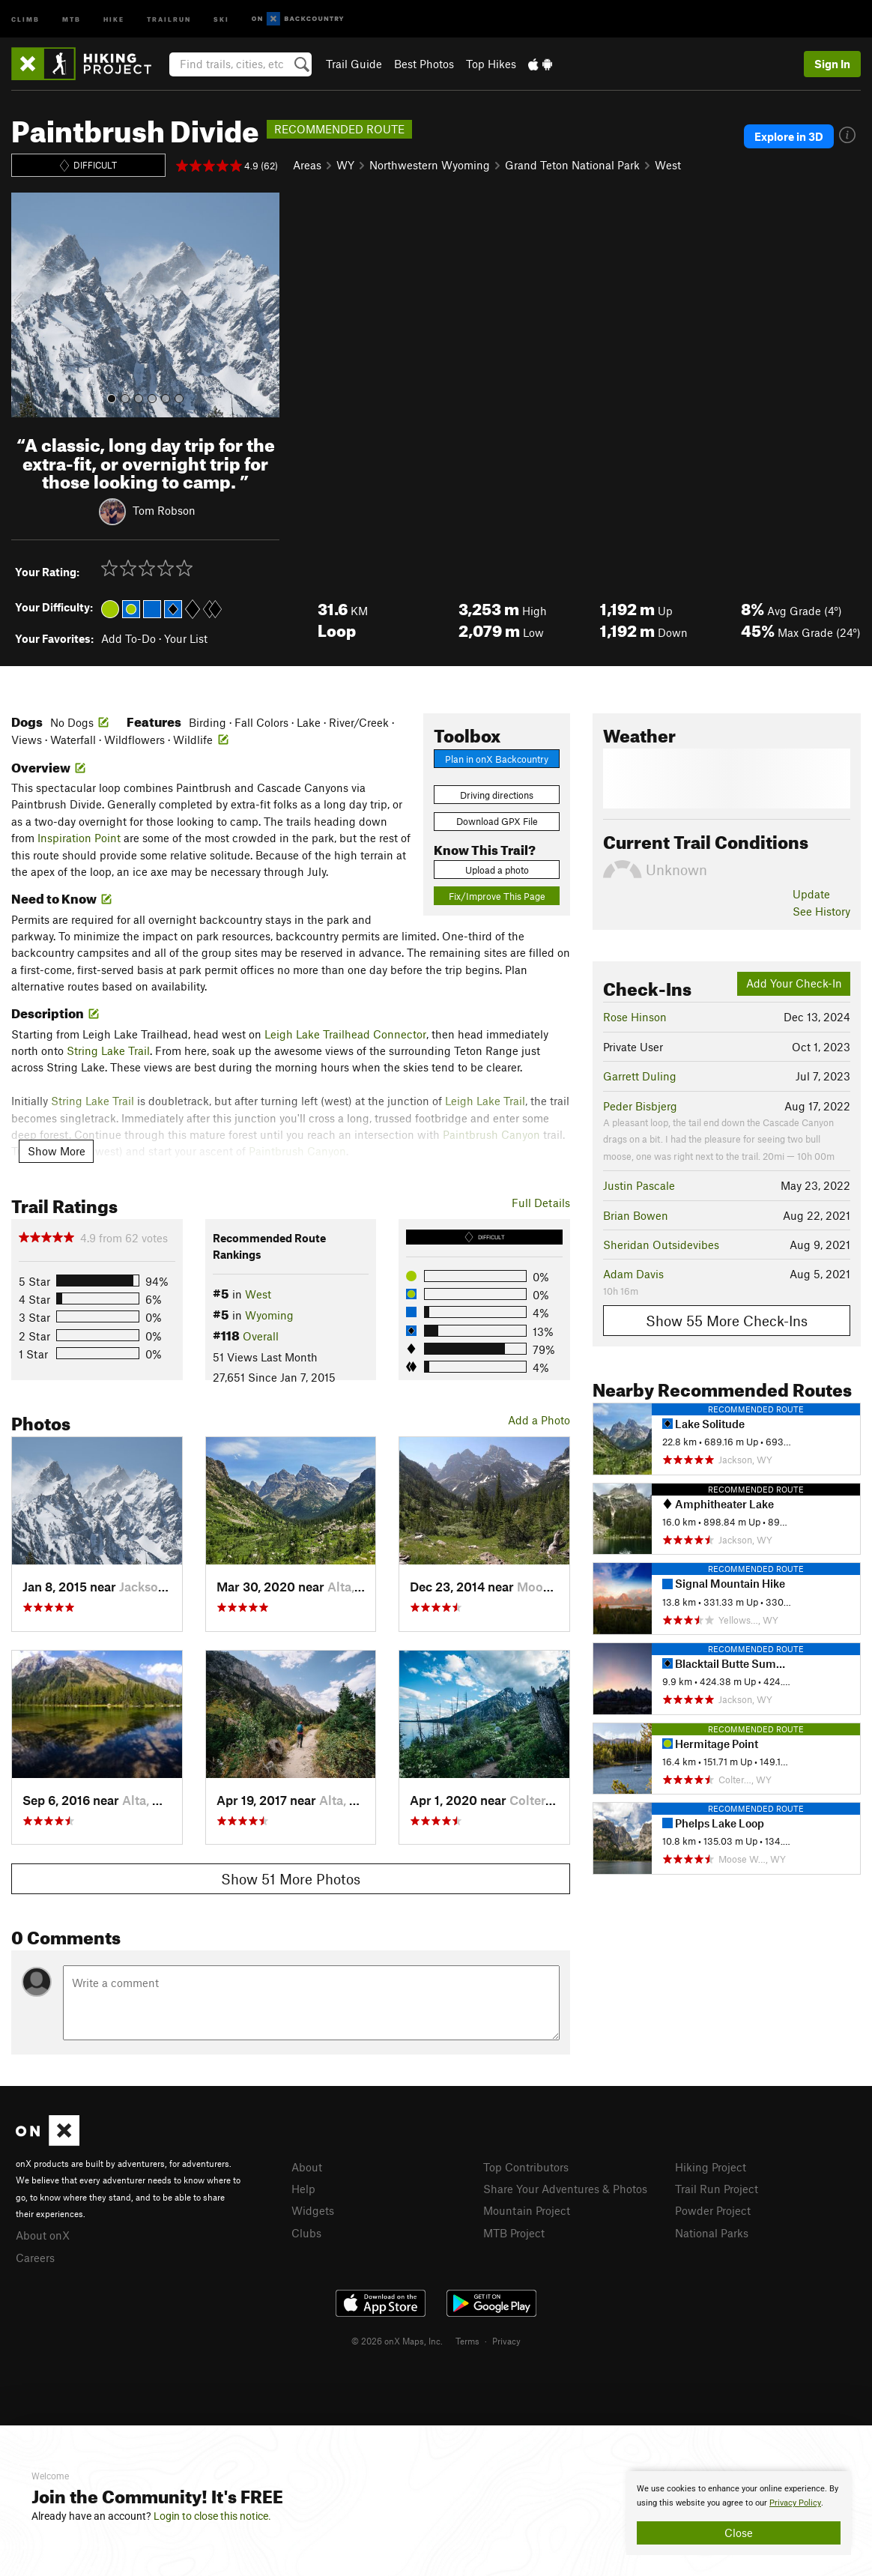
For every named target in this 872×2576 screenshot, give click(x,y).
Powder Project (713, 2210)
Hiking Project (710, 2167)
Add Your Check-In (794, 983)
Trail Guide (354, 63)
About (306, 2167)
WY (345, 165)
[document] (739, 2513)
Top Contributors (526, 2167)
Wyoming (269, 1315)
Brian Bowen (635, 1215)
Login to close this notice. (212, 2516)
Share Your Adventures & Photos (565, 2188)
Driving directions (496, 795)
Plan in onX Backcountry (496, 759)
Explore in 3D (788, 136)
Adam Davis (633, 1274)
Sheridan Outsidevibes (661, 1244)
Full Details (541, 1202)
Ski (221, 18)
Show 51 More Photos (290, 1878)
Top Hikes (491, 63)
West (668, 165)
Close (738, 2532)
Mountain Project (526, 2210)
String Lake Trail (108, 1050)
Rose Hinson (635, 1017)
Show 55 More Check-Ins (727, 1320)
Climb (25, 18)
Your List (186, 638)
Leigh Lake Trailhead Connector (345, 1034)
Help (303, 2188)
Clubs (306, 2233)
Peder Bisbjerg (640, 1106)
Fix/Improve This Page (497, 896)
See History (821, 911)
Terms (467, 2340)
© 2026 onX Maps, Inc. (397, 2340)
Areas (307, 165)
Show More (56, 1151)
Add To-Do (128, 638)
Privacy (506, 2340)
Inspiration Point (79, 837)
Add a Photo (539, 1420)
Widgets (312, 2210)
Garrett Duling (639, 1076)
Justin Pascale (639, 1185)
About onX (43, 2235)
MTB (71, 18)
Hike (113, 18)
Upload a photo (497, 870)
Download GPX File (497, 821)
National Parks (711, 2233)
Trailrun (169, 18)
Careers (35, 2257)
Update (811, 894)
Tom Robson (164, 510)
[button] (26, 305)
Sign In (832, 63)
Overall (261, 1336)
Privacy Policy (795, 2503)
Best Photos (424, 63)
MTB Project (514, 2233)
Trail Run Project (716, 2188)
